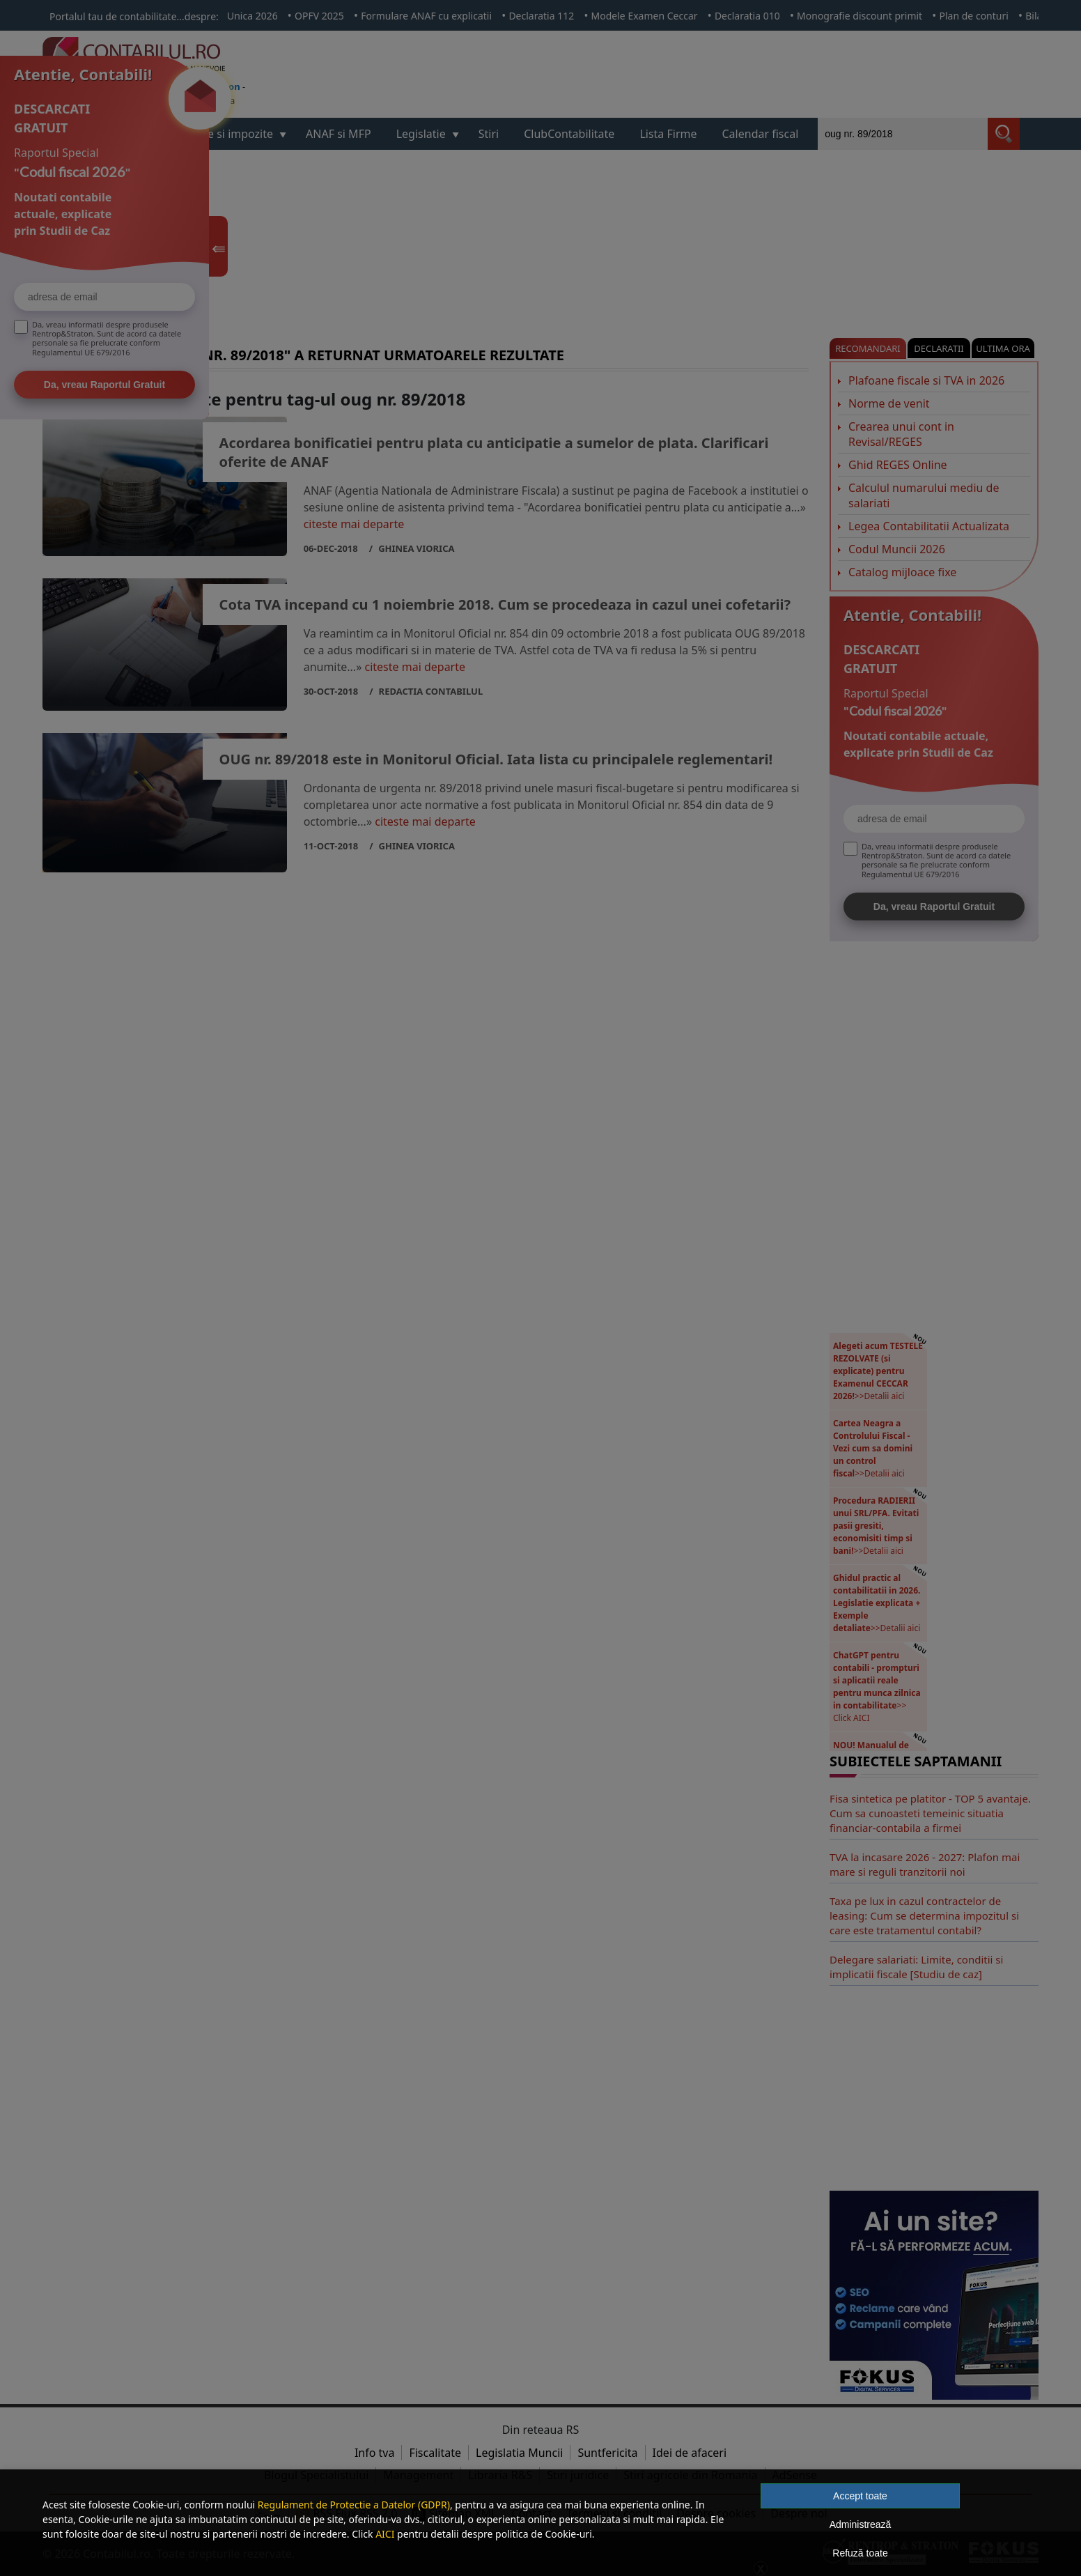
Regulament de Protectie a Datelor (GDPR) (354, 2504)
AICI (384, 2533)
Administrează (861, 2524)
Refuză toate (859, 2553)
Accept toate (860, 2495)
